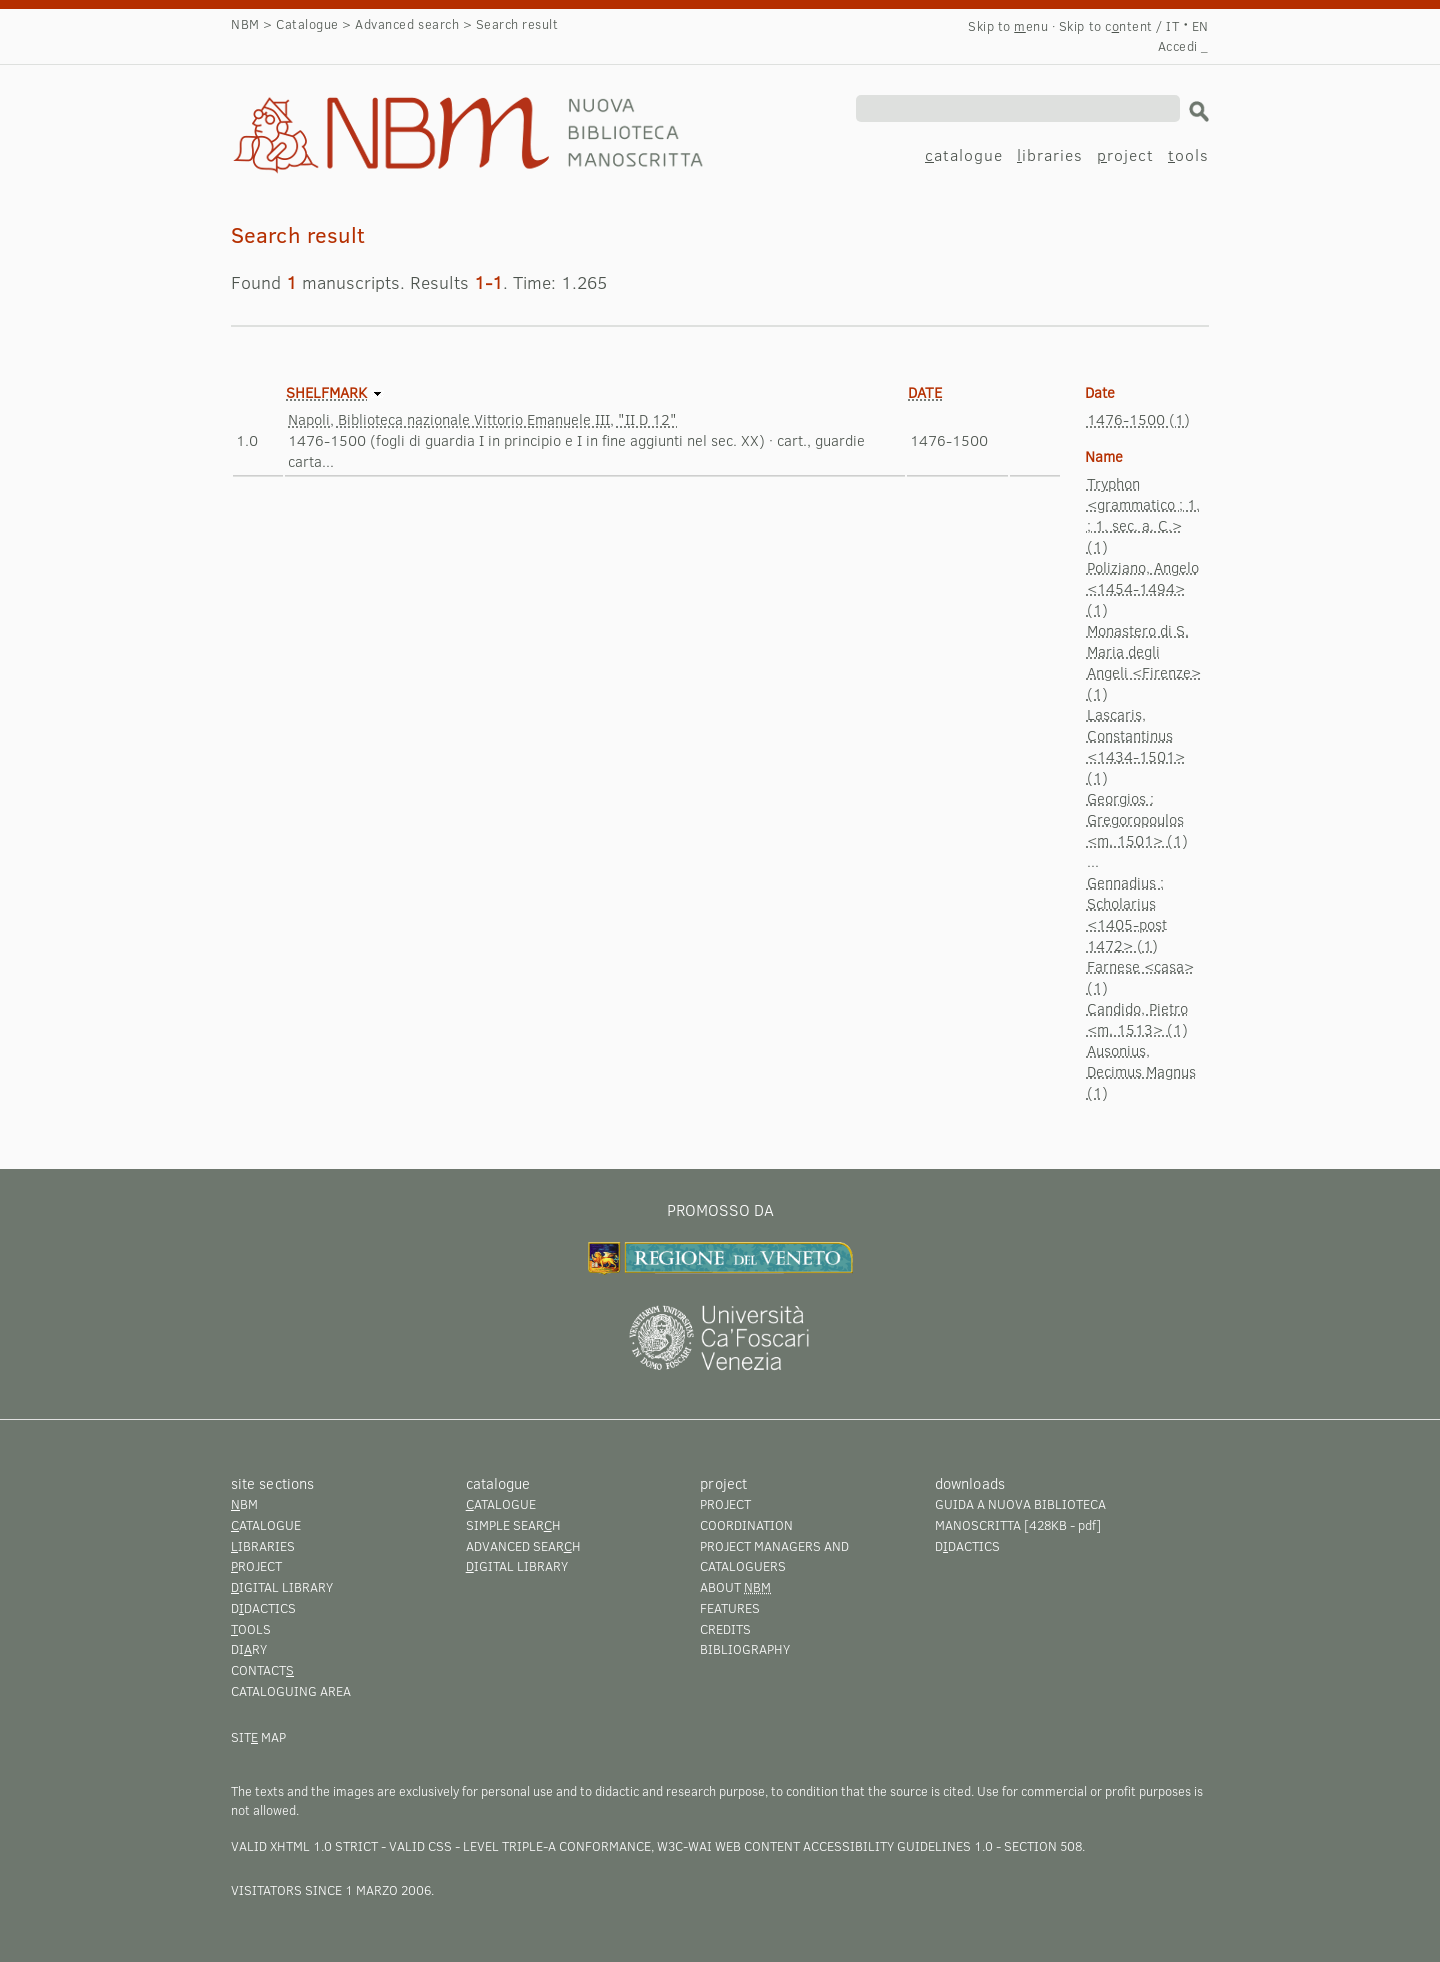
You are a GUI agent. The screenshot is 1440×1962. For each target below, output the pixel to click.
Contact (262, 1670)
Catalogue (307, 24)
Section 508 (1043, 1846)
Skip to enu (1008, 26)
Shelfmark (326, 392)
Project (725, 1504)
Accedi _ (1183, 46)
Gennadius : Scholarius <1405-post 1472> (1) (1127, 913)
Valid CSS (420, 1846)
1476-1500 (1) (1138, 419)
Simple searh (513, 1525)
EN (1200, 26)
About (735, 1587)
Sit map (258, 1737)
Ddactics (263, 1608)
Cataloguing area (291, 1691)
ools (1188, 154)
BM (244, 1504)
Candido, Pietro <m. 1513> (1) (1137, 1018)
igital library (282, 1587)
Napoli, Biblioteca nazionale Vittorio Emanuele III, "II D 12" (482, 419)
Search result (333, 116)
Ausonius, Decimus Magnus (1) (1141, 1071)
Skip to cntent (1106, 26)
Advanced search (407, 24)
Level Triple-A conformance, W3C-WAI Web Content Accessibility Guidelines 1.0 (728, 1846)
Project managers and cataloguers (774, 1556)
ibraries (1050, 154)
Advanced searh (523, 1546)
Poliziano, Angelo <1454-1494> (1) (1143, 588)
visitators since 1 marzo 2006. (332, 1890)
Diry (249, 1649)
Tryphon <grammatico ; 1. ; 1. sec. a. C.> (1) (1143, 514)
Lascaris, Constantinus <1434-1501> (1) (1136, 745)
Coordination (746, 1525)
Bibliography (745, 1649)
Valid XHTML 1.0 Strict (304, 1846)
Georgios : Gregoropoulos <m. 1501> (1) (1137, 819)
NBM (245, 24)
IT (1172, 26)
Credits (725, 1629)
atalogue (964, 154)
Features (730, 1608)
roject (1125, 154)
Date (925, 392)
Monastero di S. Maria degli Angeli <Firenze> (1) (1144, 661)
